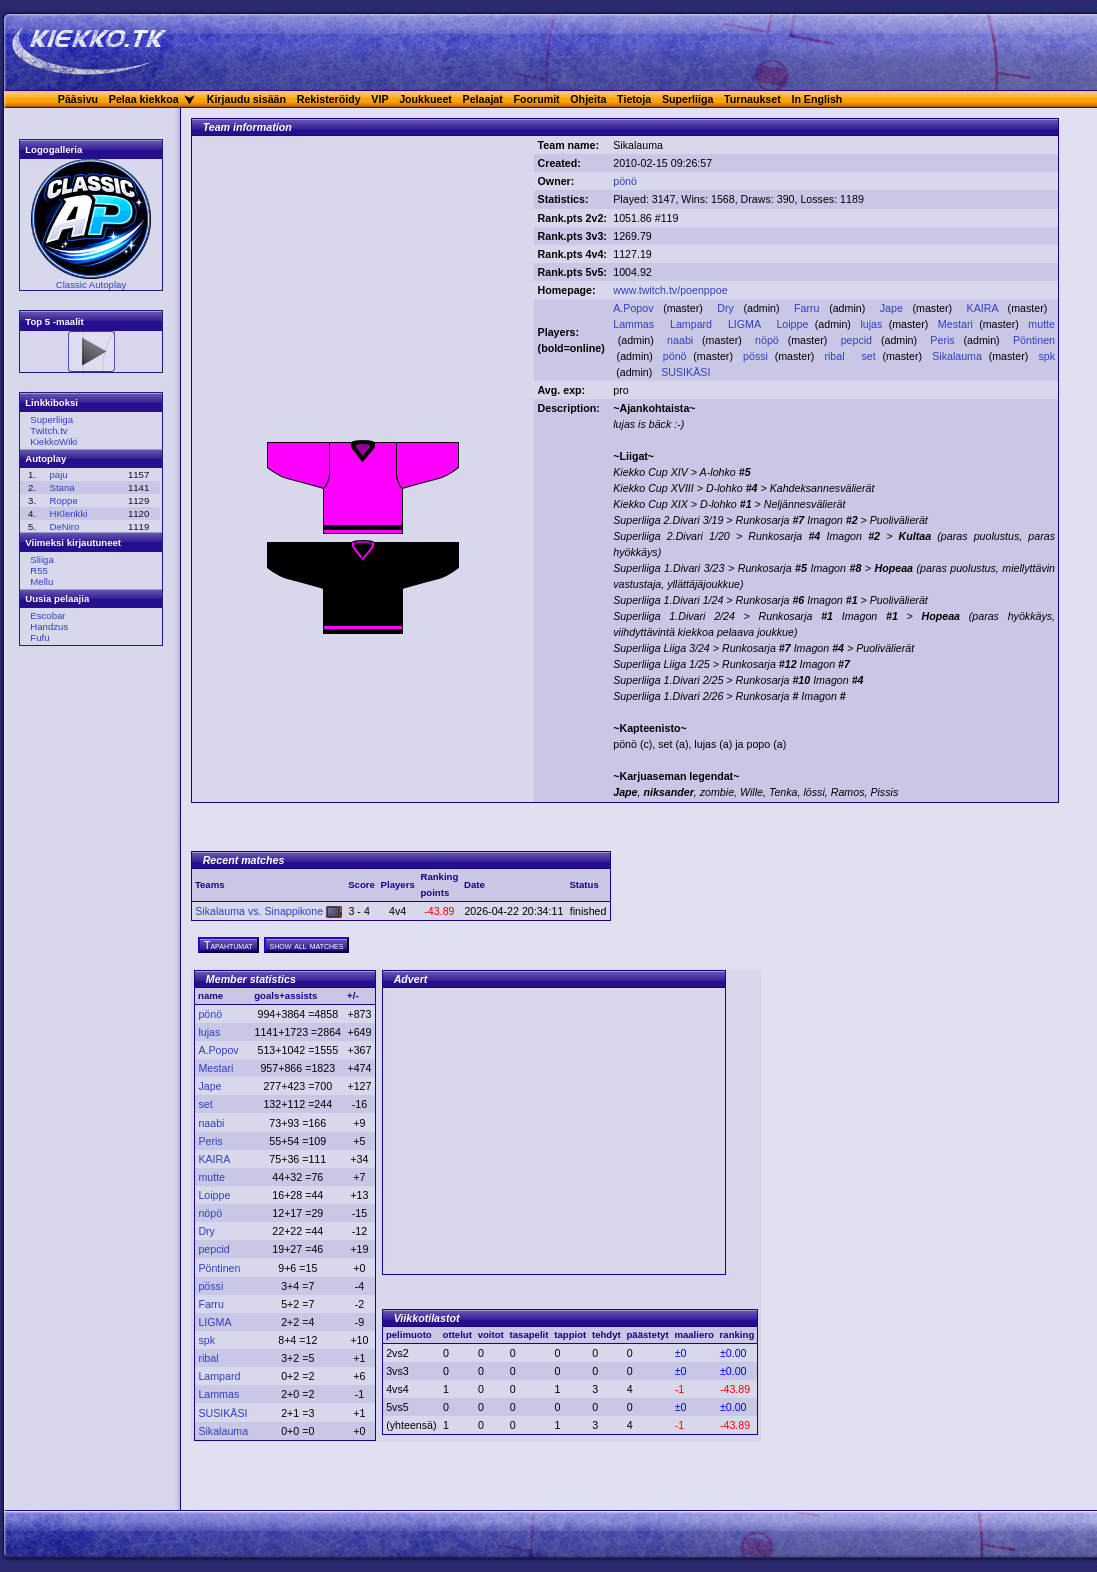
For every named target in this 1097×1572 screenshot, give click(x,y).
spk (1046, 356)
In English (816, 99)
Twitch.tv (48, 430)
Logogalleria (53, 149)
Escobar (47, 615)
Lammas (635, 324)
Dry (727, 308)
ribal (836, 356)
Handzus (49, 626)
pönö (625, 181)
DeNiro (64, 526)
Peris (944, 340)
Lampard (692, 324)
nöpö (769, 340)
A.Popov (635, 308)
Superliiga (688, 99)
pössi (757, 356)
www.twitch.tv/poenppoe (670, 290)
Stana (61, 487)
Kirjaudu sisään (246, 99)
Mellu (41, 581)
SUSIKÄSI (687, 372)
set (870, 356)
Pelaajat (483, 99)
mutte (1041, 324)
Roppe (63, 500)
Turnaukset (752, 99)
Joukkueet (425, 99)
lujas (872, 324)
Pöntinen (1034, 340)
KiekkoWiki (53, 441)
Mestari (957, 324)
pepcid (859, 340)
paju (58, 474)
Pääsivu (78, 99)
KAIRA (985, 308)
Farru (809, 308)
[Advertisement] (363, 293)
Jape (894, 308)
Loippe (793, 324)
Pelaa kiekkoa (144, 99)
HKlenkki (68, 513)
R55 (39, 570)
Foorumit (537, 99)
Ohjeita (588, 99)
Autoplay (45, 458)
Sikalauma (958, 356)
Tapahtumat (228, 945)
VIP (379, 99)
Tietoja (634, 99)
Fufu (39, 637)
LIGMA (746, 324)
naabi (682, 340)
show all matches (307, 945)
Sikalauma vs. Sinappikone (268, 911)
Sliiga (41, 559)
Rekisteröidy (329, 99)
